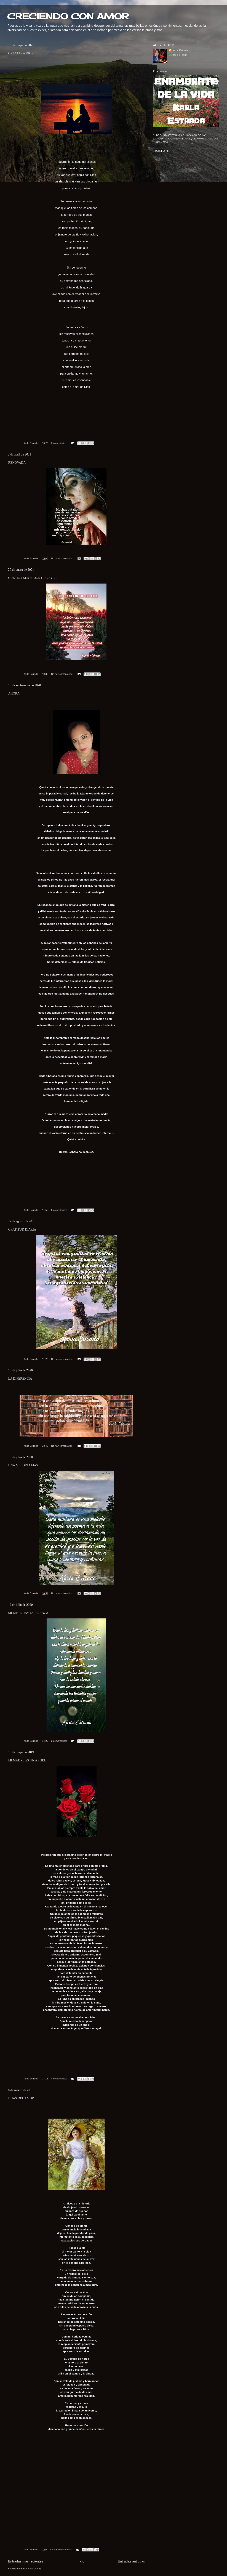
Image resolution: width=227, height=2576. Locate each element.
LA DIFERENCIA (20, 1378)
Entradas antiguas (131, 2561)
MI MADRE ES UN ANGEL (27, 1760)
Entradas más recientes (25, 2561)
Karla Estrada (180, 50)
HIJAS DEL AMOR (21, 2098)
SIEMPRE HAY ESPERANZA (28, 1613)
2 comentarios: (59, 443)
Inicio (80, 2561)
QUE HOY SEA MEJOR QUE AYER (32, 578)
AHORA (14, 693)
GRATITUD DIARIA (22, 1229)
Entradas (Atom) (32, 2568)
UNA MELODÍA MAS (23, 1465)
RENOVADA (17, 462)
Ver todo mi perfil (178, 55)
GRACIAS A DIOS (20, 53)
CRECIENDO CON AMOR (68, 16)
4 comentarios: (59, 2078)
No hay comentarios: (62, 558)
